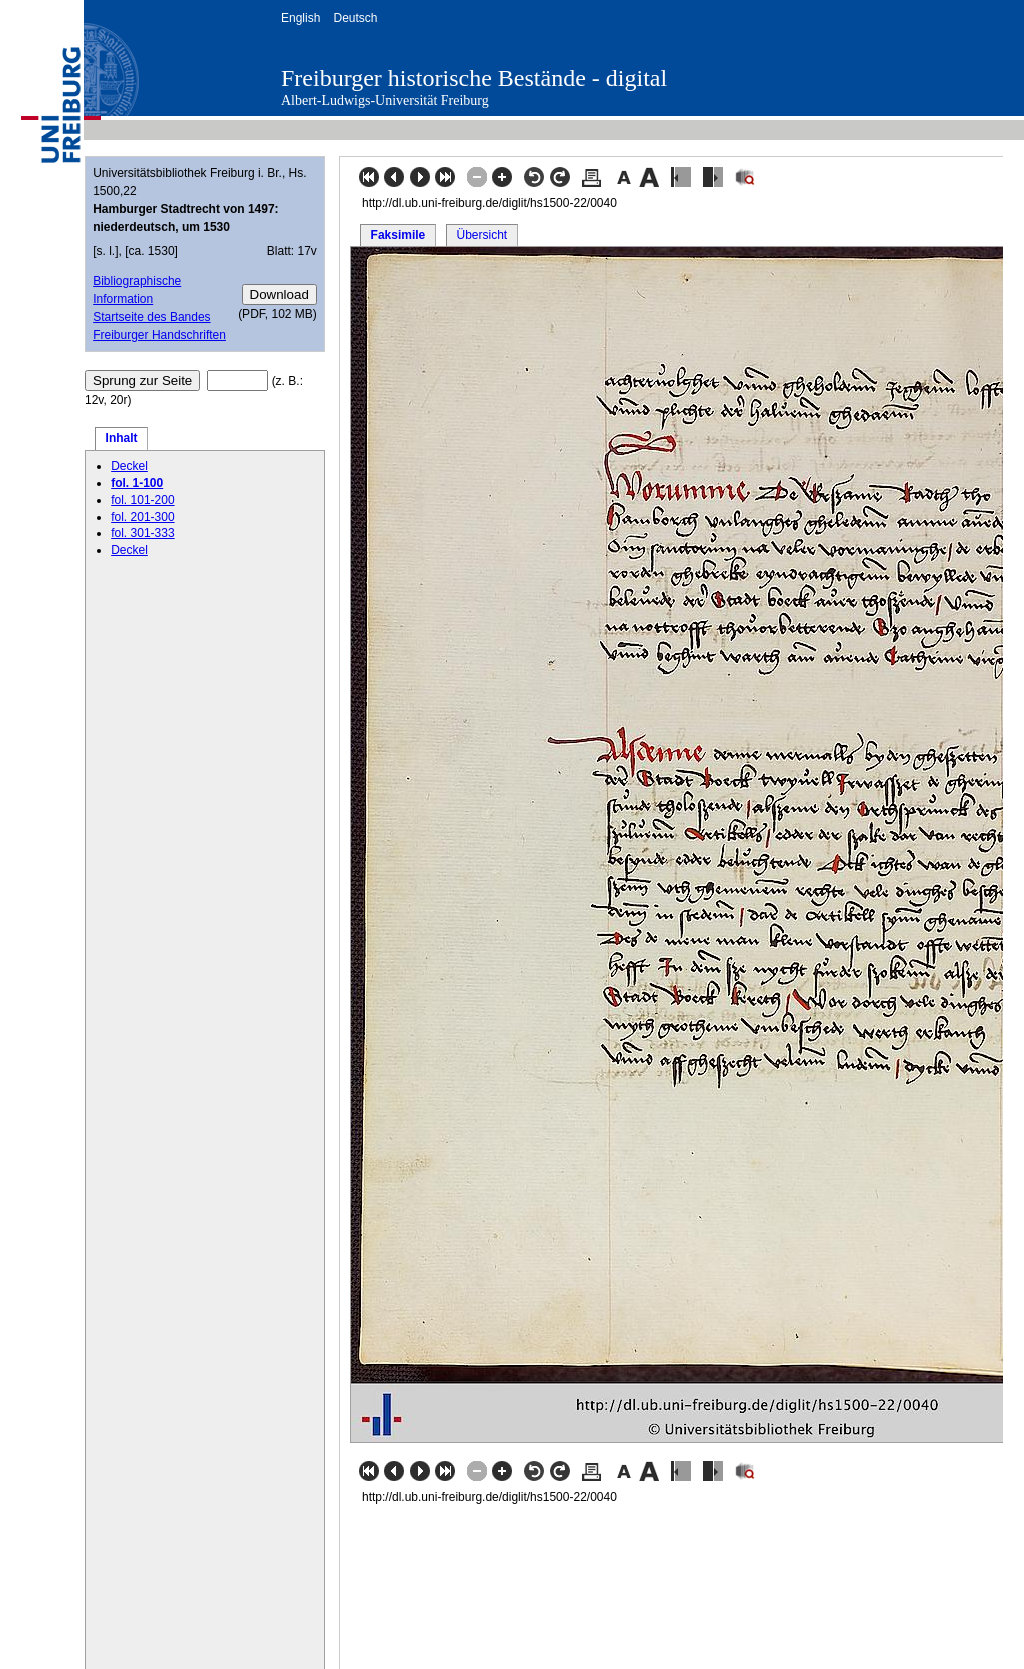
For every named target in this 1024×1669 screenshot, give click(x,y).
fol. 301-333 (142, 533)
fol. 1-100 (137, 483)
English (300, 18)
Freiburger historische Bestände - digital (474, 78)
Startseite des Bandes (151, 317)
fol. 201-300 (142, 517)
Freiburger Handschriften (159, 335)
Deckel (129, 466)
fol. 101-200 (142, 500)
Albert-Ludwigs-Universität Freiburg (385, 100)
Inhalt (122, 438)
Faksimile (398, 235)
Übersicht (481, 235)
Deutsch (355, 18)
